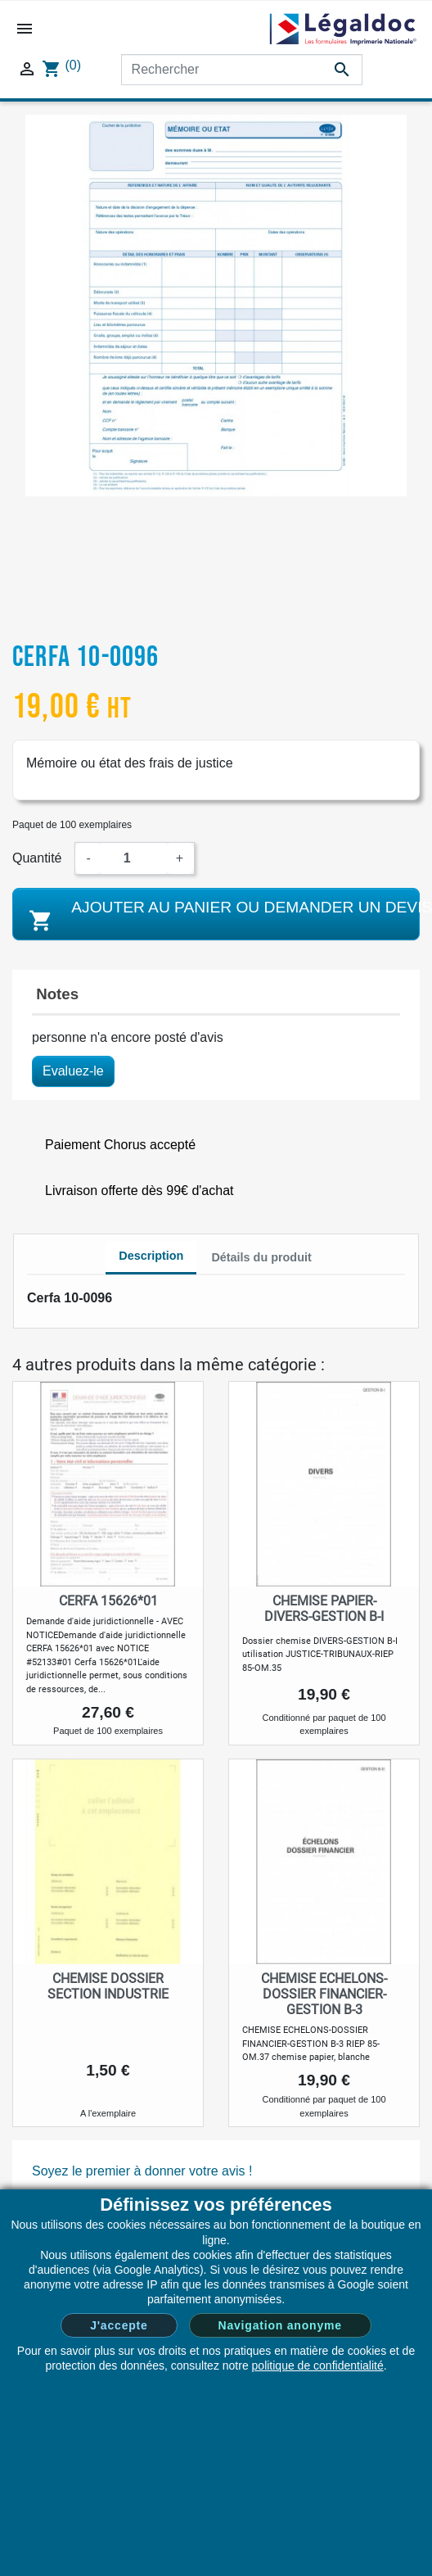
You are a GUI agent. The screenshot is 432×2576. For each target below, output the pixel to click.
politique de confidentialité (318, 2365)
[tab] (151, 1258)
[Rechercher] (241, 69)
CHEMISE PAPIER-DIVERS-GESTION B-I (324, 1608)
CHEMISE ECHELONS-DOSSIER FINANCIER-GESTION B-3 (324, 1994)
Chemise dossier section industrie (108, 1986)
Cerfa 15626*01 (108, 1601)
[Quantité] (133, 858)
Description (151, 1255)
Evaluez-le (73, 1071)
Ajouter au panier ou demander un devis (223, 916)
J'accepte (118, 2325)
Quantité (36, 858)
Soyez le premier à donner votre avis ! (142, 2171)
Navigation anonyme (280, 2325)
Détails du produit (261, 1257)
